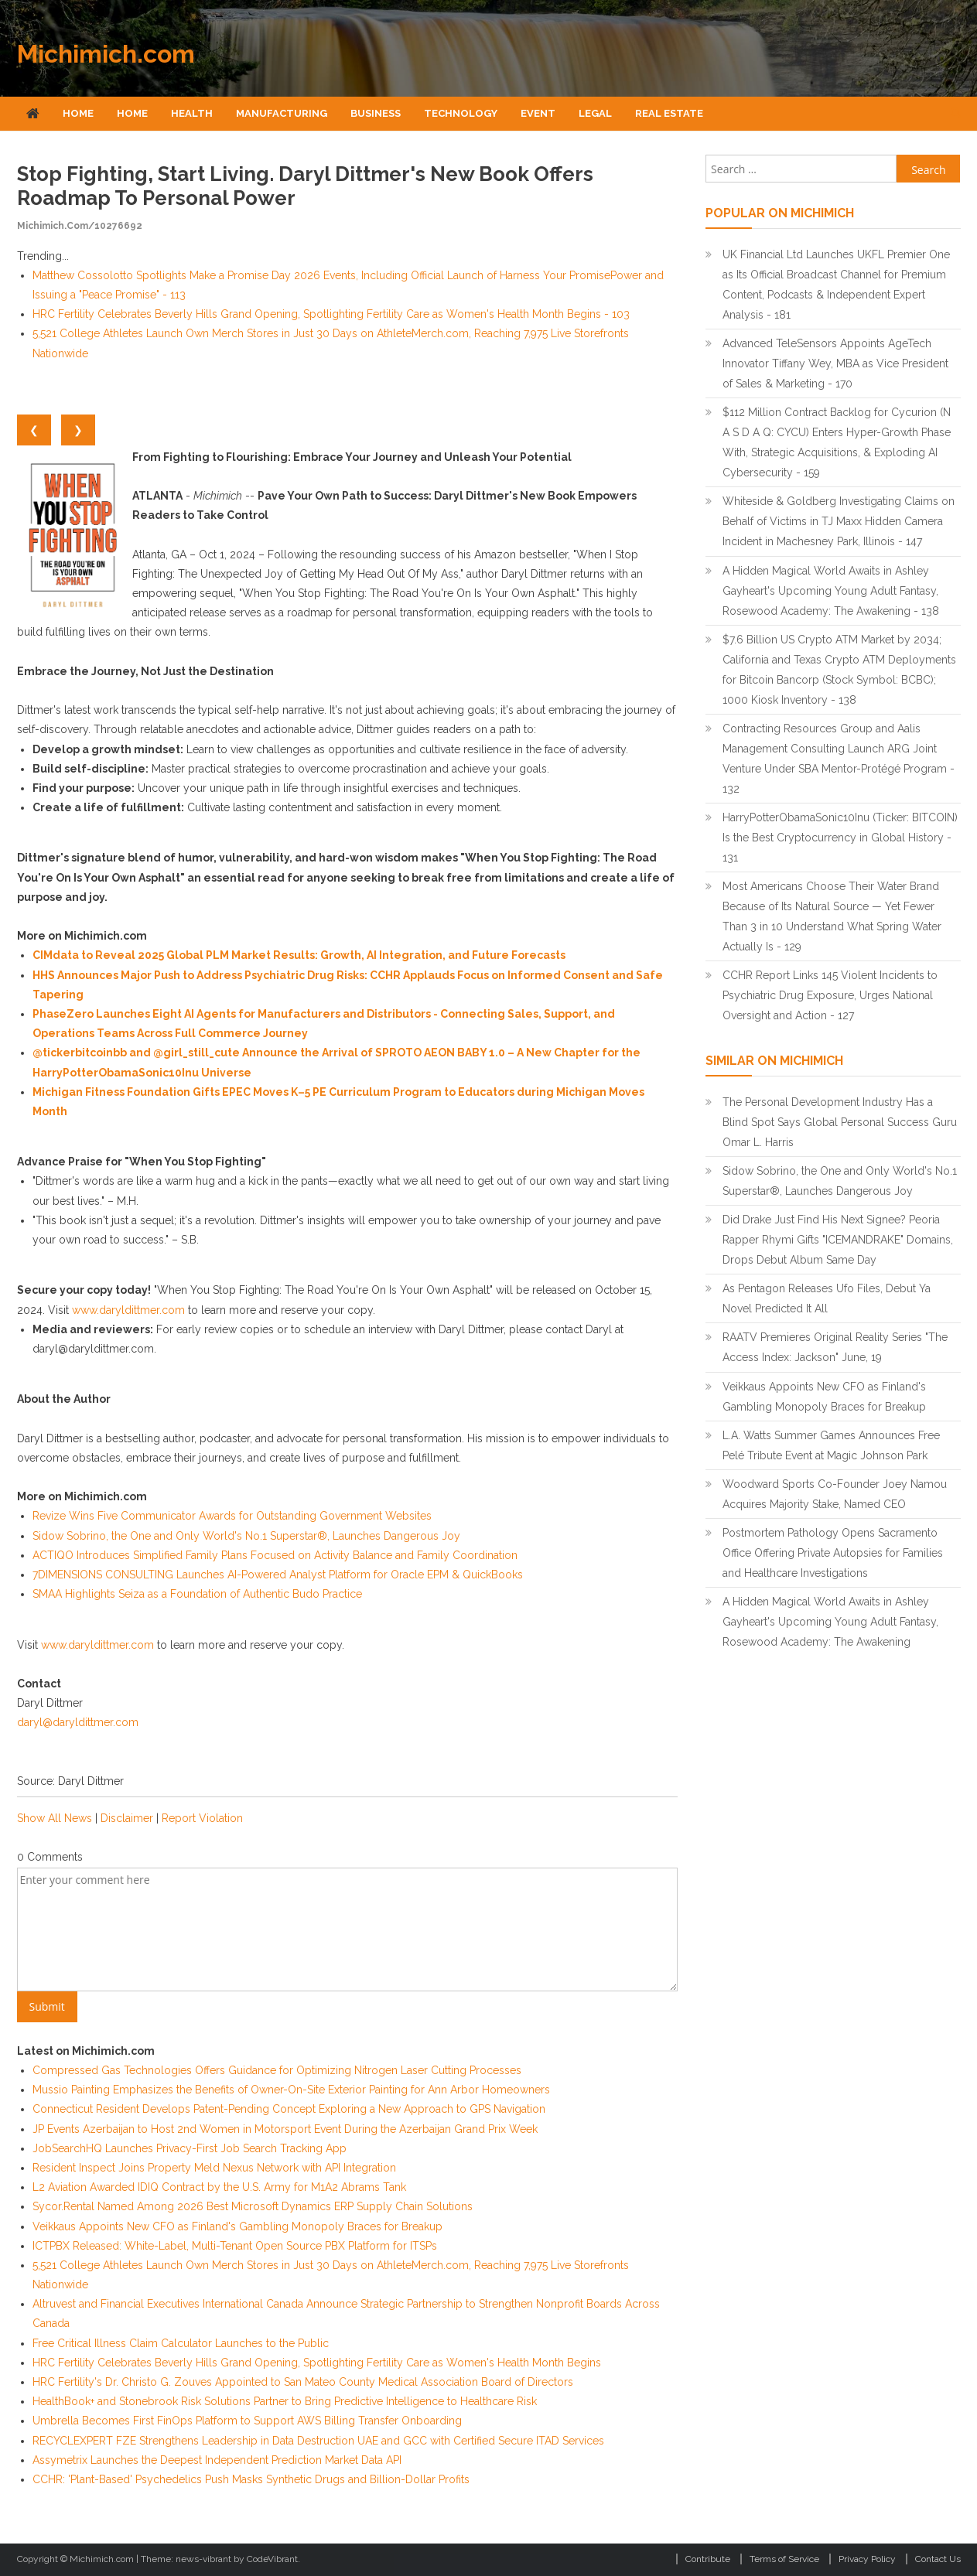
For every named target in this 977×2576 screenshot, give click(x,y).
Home (78, 113)
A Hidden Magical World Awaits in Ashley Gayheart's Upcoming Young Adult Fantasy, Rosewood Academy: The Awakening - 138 (831, 591)
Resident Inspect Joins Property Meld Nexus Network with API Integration (214, 2167)
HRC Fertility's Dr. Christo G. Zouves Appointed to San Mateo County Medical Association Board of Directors (302, 2382)
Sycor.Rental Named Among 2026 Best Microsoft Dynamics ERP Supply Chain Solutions (252, 2206)
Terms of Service (784, 2559)
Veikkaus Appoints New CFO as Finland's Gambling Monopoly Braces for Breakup (237, 2226)
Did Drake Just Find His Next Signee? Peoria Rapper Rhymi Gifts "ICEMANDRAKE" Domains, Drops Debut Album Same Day (838, 1239)
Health (192, 113)
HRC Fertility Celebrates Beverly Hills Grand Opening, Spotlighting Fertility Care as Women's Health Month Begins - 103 (331, 314)
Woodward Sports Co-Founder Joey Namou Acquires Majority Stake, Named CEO (835, 1494)
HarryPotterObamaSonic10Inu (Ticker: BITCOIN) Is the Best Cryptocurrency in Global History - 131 (840, 837)
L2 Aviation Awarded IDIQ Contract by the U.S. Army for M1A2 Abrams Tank (219, 2187)
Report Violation (202, 1818)
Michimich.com (106, 53)
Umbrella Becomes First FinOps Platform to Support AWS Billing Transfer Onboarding (247, 2420)
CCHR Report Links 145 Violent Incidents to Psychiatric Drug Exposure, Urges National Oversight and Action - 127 (830, 995)
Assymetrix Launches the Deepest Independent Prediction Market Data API (216, 2460)
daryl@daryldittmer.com (77, 1722)
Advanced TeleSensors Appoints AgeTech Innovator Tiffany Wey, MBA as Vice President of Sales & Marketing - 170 (835, 363)
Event (538, 113)
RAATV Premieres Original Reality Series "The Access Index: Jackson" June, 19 (835, 1347)
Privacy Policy (867, 2559)
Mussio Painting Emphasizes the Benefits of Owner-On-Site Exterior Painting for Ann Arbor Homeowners (291, 2089)
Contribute (707, 2559)
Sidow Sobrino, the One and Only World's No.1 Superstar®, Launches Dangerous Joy (246, 1536)
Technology (460, 113)
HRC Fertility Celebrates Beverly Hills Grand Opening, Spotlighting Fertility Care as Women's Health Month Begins (316, 2362)
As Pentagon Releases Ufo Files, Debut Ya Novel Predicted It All (827, 1298)
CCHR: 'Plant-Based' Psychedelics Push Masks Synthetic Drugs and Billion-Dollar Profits (251, 2479)
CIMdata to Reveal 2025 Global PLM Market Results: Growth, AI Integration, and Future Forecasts (298, 955)
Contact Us (938, 2559)
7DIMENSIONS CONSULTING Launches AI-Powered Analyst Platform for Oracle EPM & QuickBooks (277, 1574)
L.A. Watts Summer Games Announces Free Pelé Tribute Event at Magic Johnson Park (831, 1445)
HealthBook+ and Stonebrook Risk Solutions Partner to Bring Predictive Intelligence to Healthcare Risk (284, 2401)
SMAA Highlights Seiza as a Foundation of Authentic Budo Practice (197, 1594)
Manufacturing (281, 113)
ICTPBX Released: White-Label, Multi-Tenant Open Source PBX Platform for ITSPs (234, 2246)
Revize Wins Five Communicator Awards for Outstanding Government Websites (232, 1516)
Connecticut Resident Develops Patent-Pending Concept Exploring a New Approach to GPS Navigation (288, 2109)
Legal (595, 113)
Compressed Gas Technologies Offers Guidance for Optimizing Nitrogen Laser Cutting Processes (276, 2070)
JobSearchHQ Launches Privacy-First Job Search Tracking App (189, 2148)
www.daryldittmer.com (128, 1310)
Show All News (54, 1818)
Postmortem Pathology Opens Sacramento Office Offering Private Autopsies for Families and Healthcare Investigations (833, 1553)
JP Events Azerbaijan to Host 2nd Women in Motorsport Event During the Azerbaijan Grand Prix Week (285, 2129)
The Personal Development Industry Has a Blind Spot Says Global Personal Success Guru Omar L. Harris (840, 1122)
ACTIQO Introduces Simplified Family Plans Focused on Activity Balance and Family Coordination (275, 1555)
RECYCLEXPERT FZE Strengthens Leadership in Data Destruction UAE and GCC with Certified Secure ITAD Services (318, 2440)
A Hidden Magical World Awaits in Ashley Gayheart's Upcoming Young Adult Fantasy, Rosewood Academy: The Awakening (830, 1621)
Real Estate (669, 113)
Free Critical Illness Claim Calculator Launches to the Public (180, 2343)
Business (375, 113)
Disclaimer (127, 1818)
